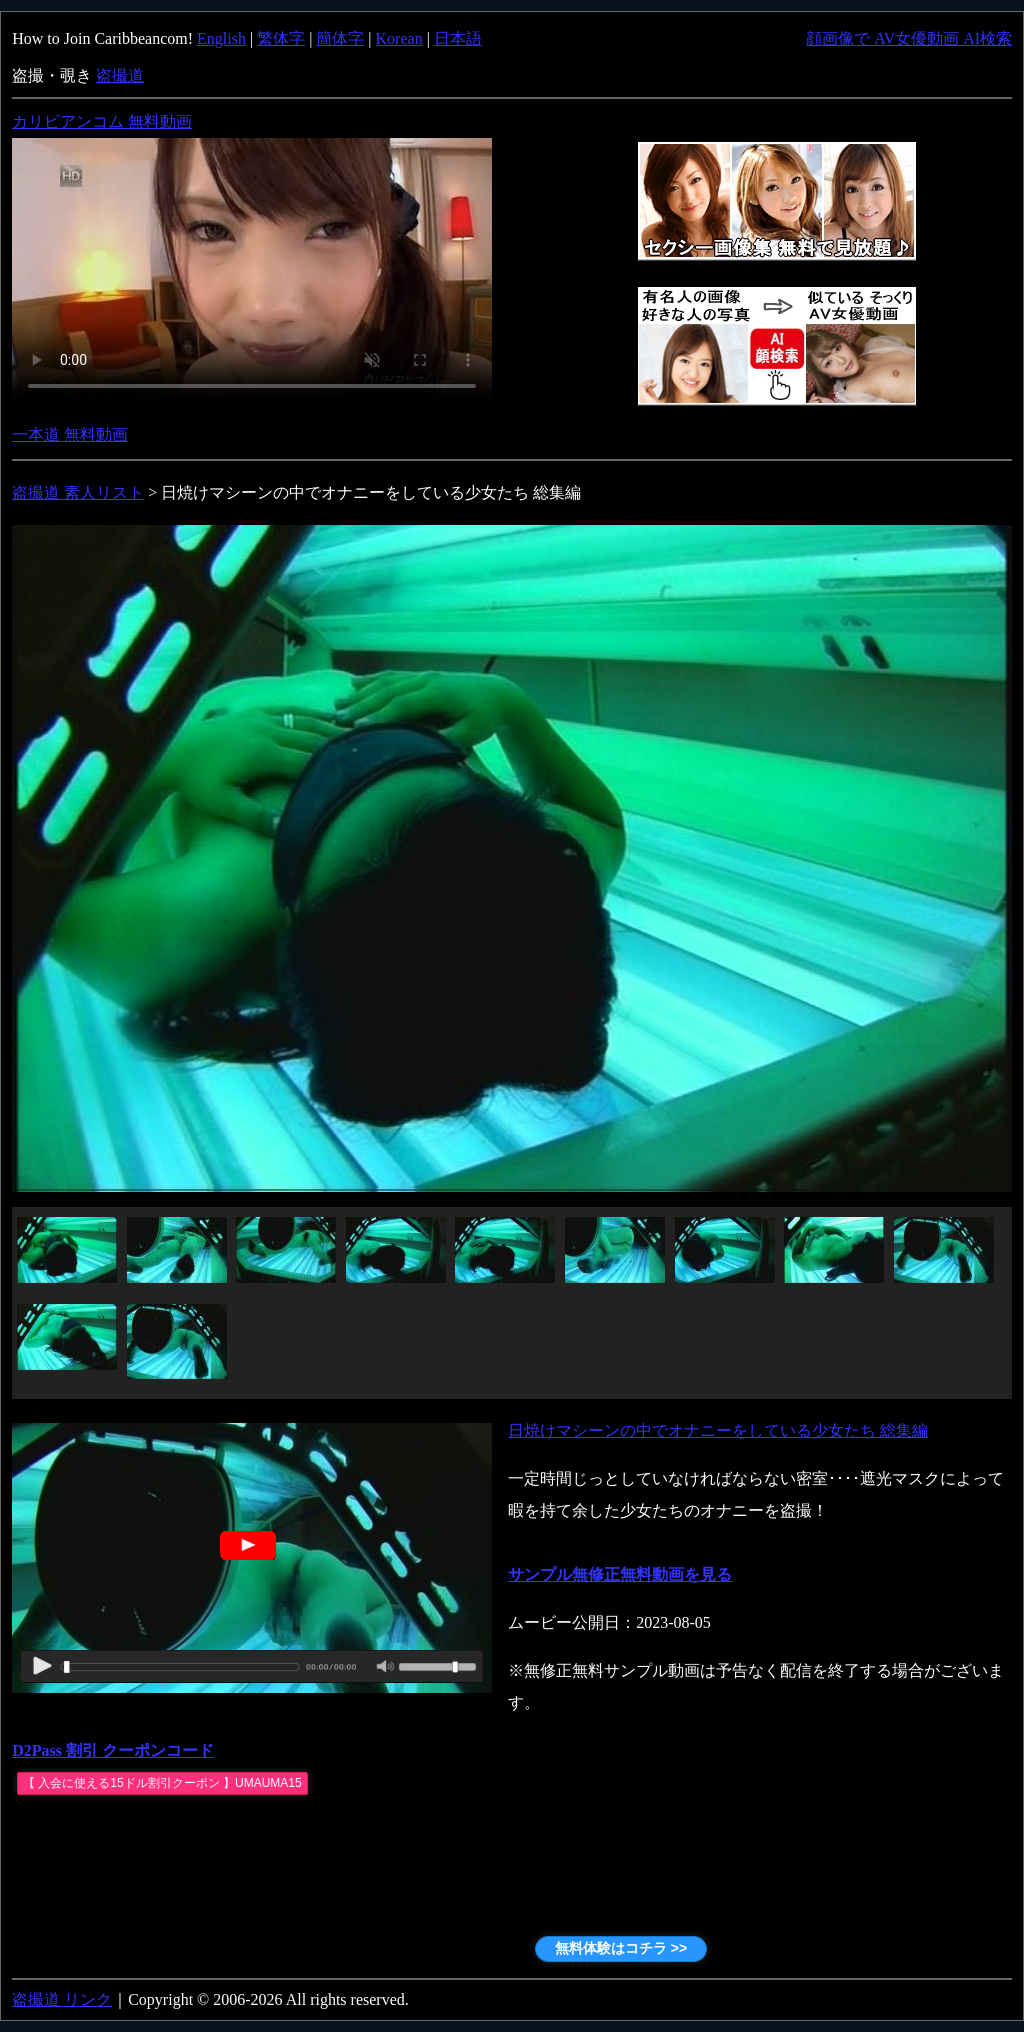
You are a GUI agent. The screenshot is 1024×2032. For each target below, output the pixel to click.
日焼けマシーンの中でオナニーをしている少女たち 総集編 (718, 1430)
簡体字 (340, 38)
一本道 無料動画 (70, 434)
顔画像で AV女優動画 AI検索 (909, 38)
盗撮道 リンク (62, 1999)
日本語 (458, 38)
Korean (399, 38)
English (221, 38)
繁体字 (281, 38)
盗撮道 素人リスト (78, 492)
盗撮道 (120, 75)
